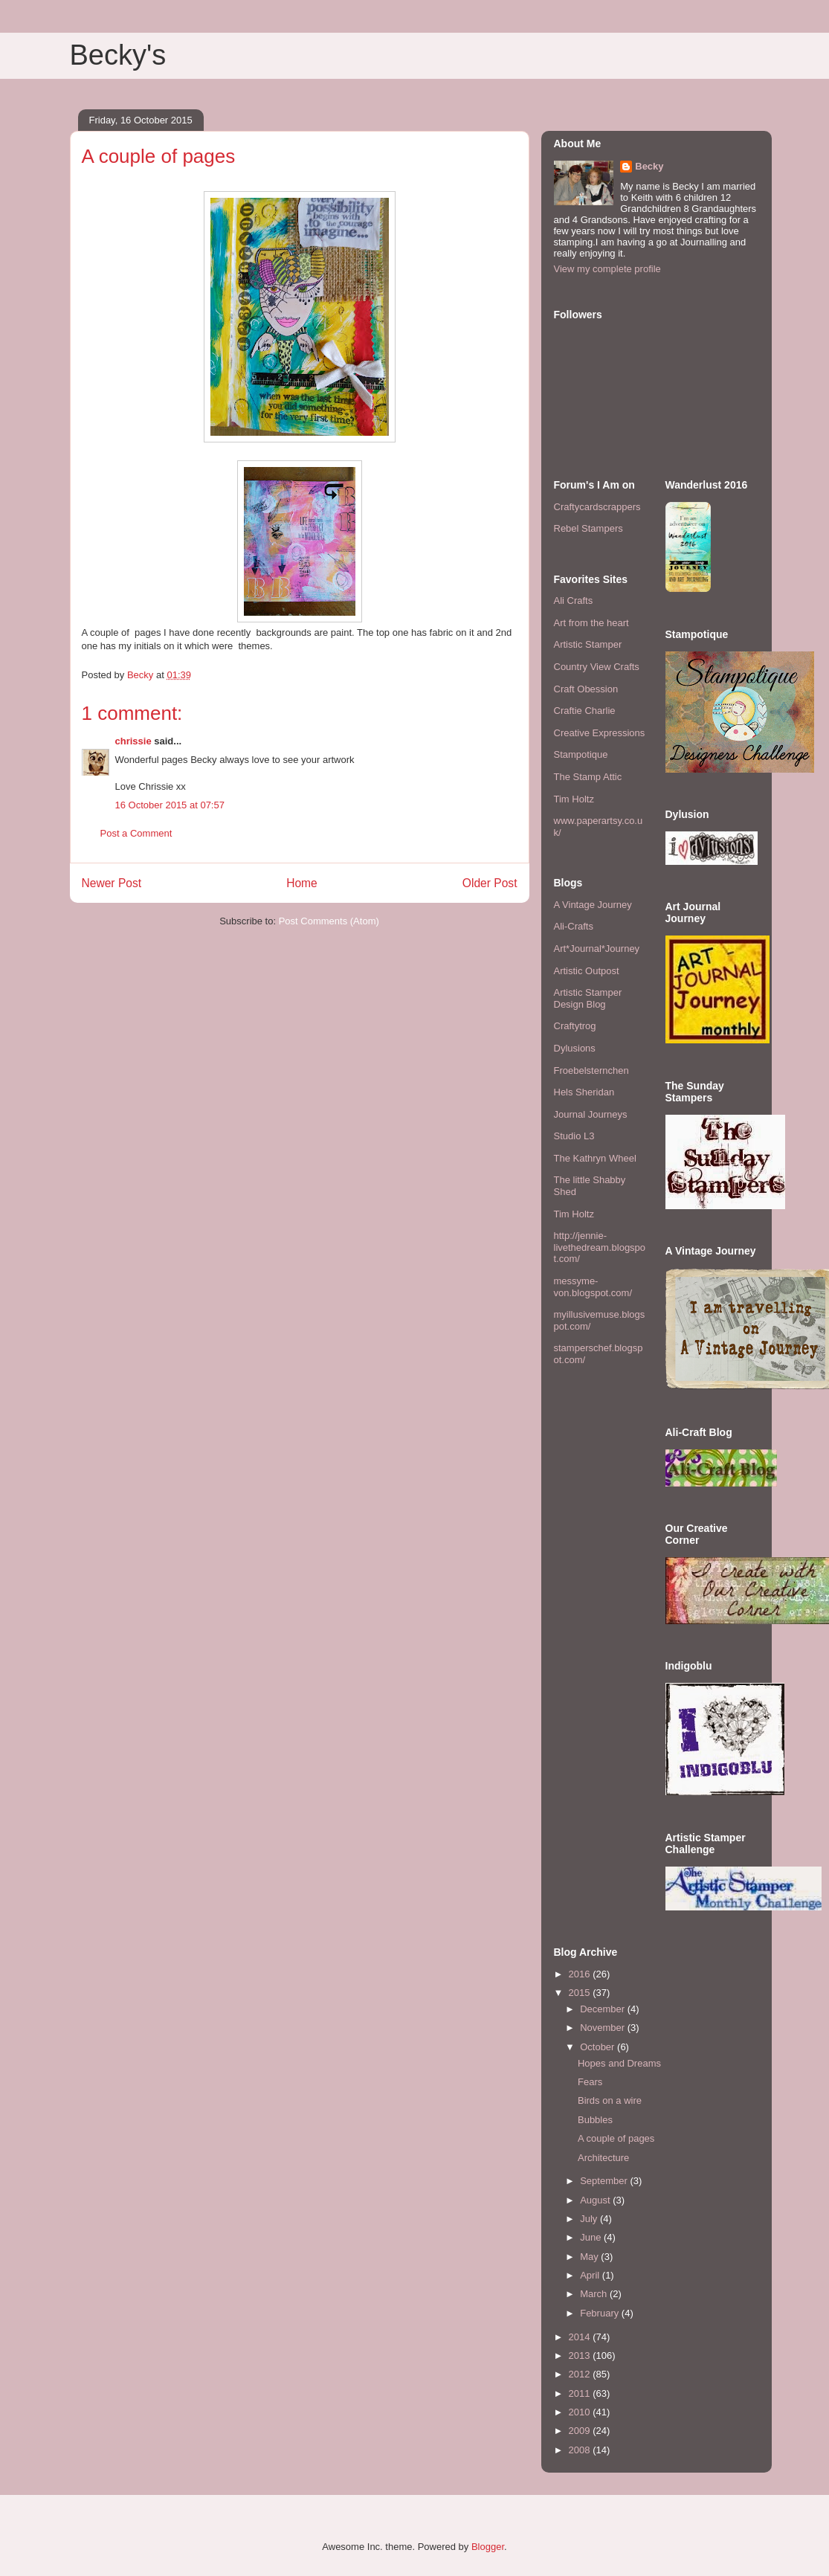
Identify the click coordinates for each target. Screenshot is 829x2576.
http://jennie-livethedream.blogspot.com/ (600, 1247)
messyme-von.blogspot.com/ (593, 1286)
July (590, 2218)
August (596, 2200)
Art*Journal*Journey (597, 948)
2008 (581, 2450)
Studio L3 (574, 1136)
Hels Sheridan (584, 1092)
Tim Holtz (574, 799)
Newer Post (112, 883)
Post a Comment (136, 833)
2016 (581, 1974)
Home (301, 883)
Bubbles (595, 2119)
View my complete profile (607, 268)
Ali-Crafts (573, 926)
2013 (581, 2355)
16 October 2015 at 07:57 (170, 805)
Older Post (489, 883)
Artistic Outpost (586, 970)
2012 (581, 2374)
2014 (581, 2336)
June (592, 2237)
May (590, 2256)
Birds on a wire (610, 2100)
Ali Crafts (573, 600)
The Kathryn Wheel (595, 1158)
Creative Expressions (599, 732)
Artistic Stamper (588, 644)
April (591, 2275)
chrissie (133, 741)
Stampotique (581, 754)
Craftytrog (575, 1025)
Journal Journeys (591, 1114)
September (605, 2180)
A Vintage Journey (593, 904)
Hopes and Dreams (619, 2063)
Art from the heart (591, 622)
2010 (581, 2412)
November (604, 2027)
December (604, 2009)
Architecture (603, 2157)
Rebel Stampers (588, 528)
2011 (581, 2393)
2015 (581, 1992)
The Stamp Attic (588, 776)
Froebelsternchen (591, 1070)
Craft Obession (586, 689)
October (598, 2046)
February (601, 2313)
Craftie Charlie (585, 710)
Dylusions (575, 1048)
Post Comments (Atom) (329, 921)
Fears (590, 2081)
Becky (649, 166)
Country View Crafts (596, 666)
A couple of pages (616, 2138)
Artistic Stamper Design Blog (588, 998)
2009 (581, 2430)
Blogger (487, 2546)
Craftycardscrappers (597, 506)
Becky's (118, 55)
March (595, 2293)
